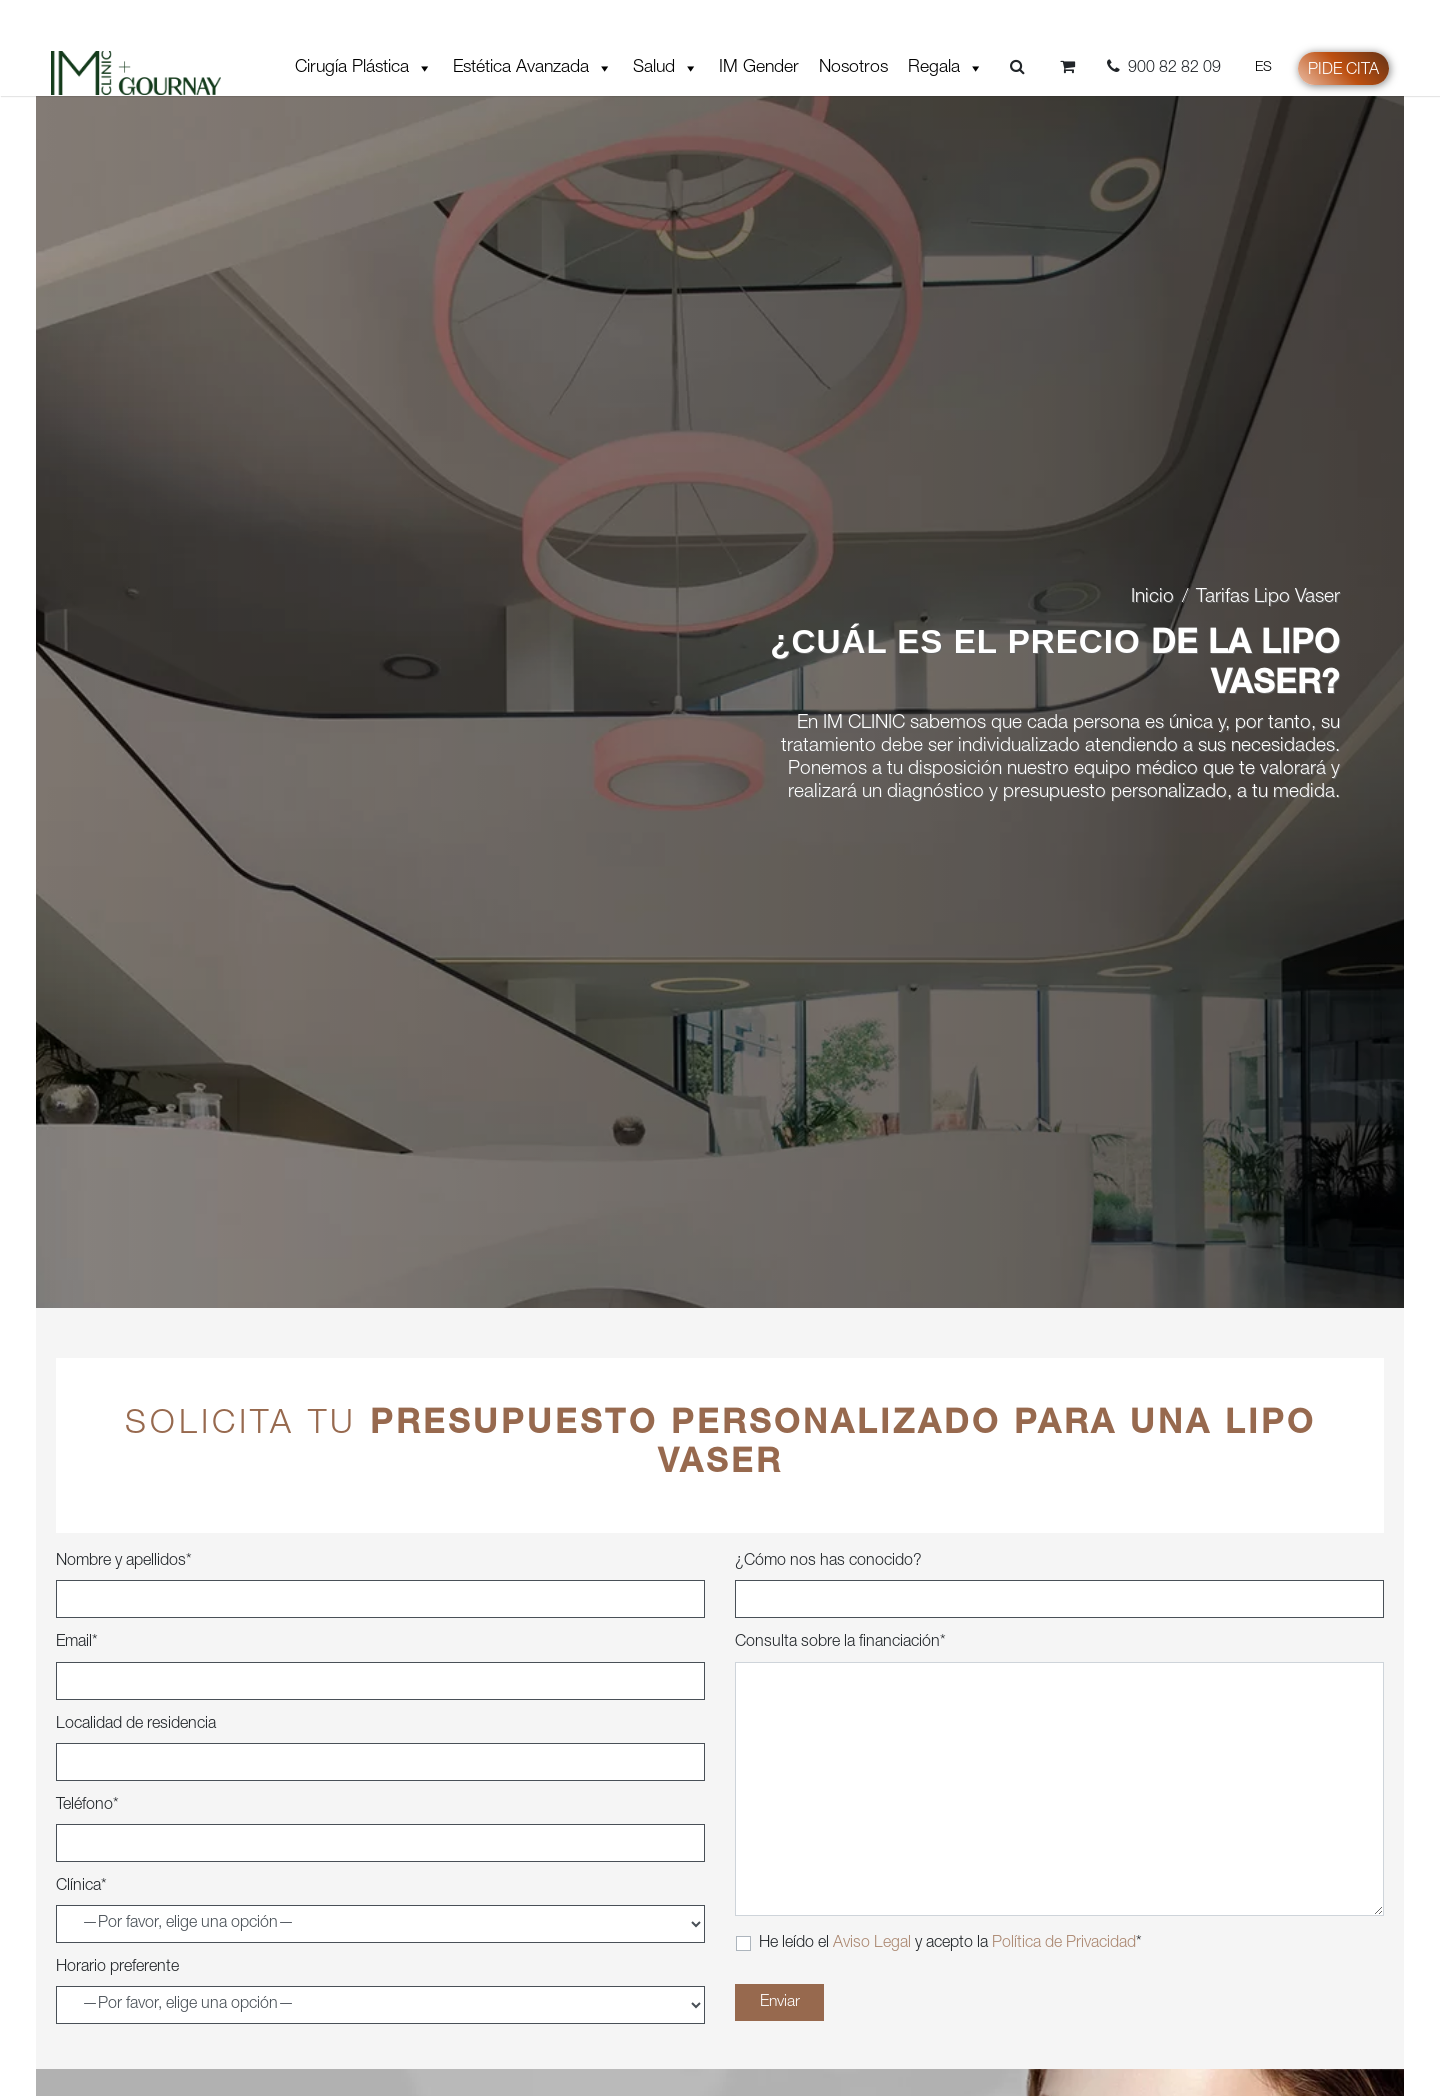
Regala (946, 68)
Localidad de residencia (136, 1725)
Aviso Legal (874, 1944)
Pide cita (1343, 71)
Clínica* (81, 1887)
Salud (666, 68)
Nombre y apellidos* (124, 1562)
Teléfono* (87, 1806)
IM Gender (759, 68)
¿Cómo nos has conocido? (828, 1562)
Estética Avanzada (533, 68)
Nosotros (853, 68)
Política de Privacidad (1064, 1944)
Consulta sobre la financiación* (840, 1643)
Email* (77, 1643)
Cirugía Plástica (364, 68)
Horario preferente (117, 1968)
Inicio (1152, 597)
